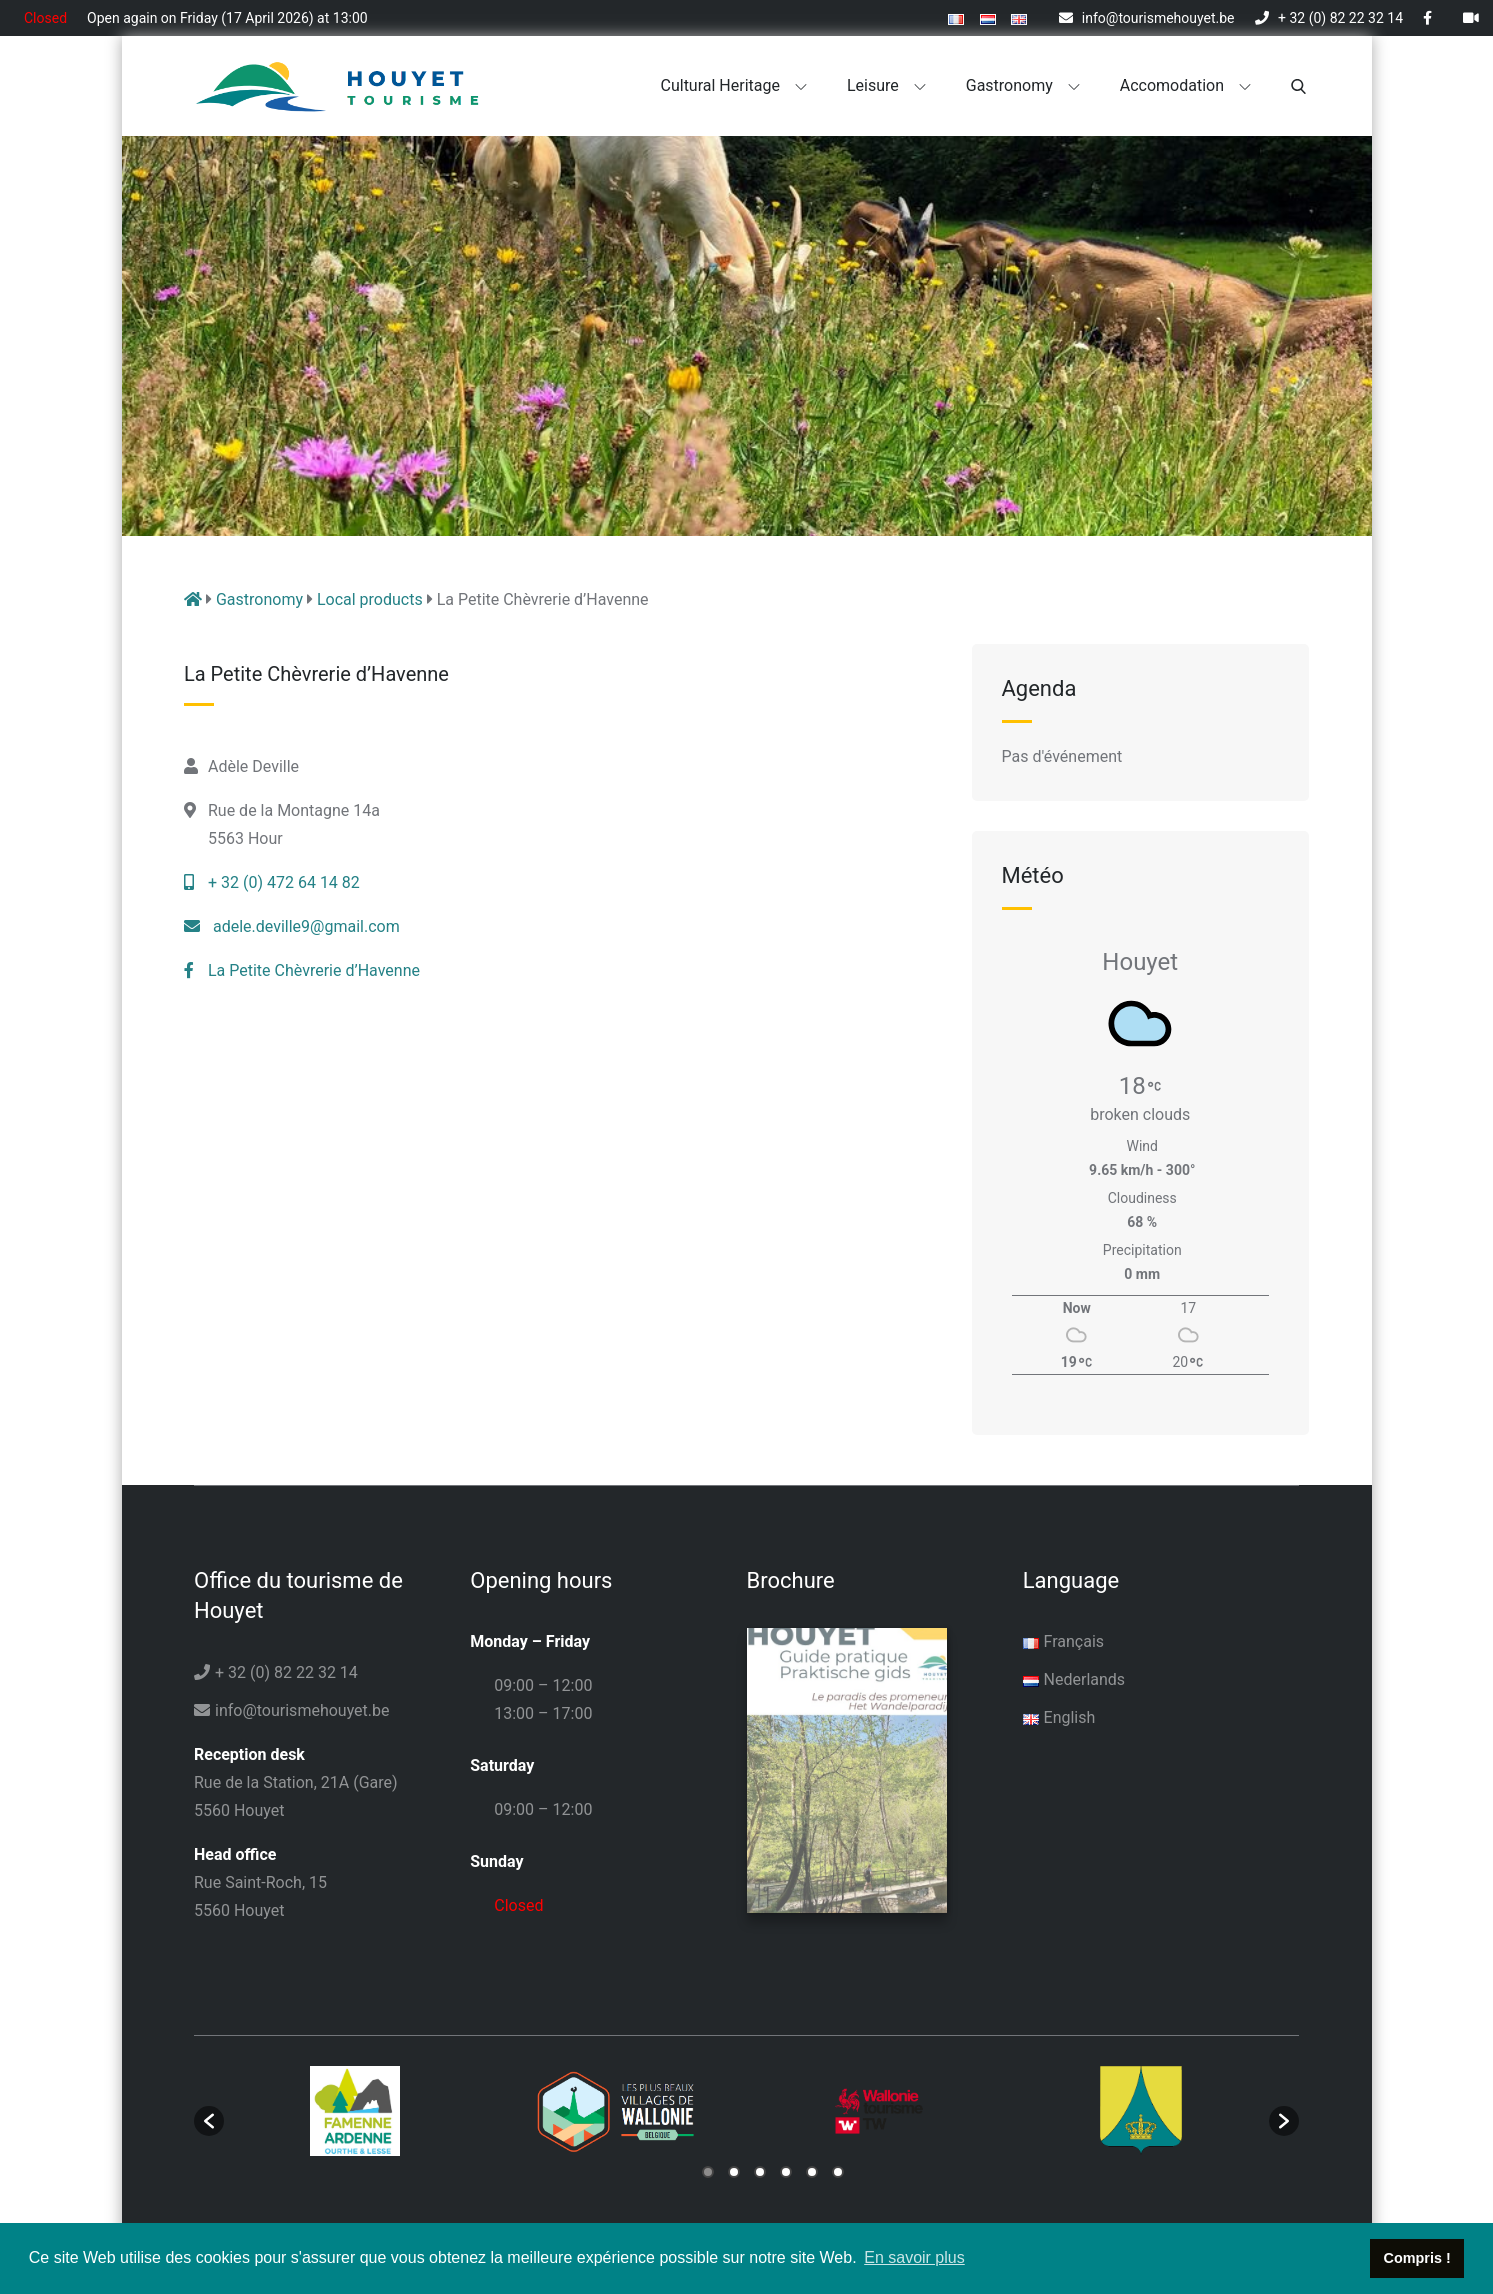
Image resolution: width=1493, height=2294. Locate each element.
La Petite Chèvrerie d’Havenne (302, 970)
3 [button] (760, 2170)
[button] (209, 2119)
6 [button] (838, 2170)
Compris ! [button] (1417, 2258)
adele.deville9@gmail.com (292, 926)
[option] (355, 2109)
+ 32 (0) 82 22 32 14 (1329, 18)
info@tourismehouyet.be (1146, 18)
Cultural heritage (734, 85)
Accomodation (1185, 85)
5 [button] (812, 2170)
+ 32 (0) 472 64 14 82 (272, 882)
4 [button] (786, 2170)
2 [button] (734, 2170)
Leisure (886, 85)
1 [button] (708, 2170)
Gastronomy (1023, 85)
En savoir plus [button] (914, 2257)
